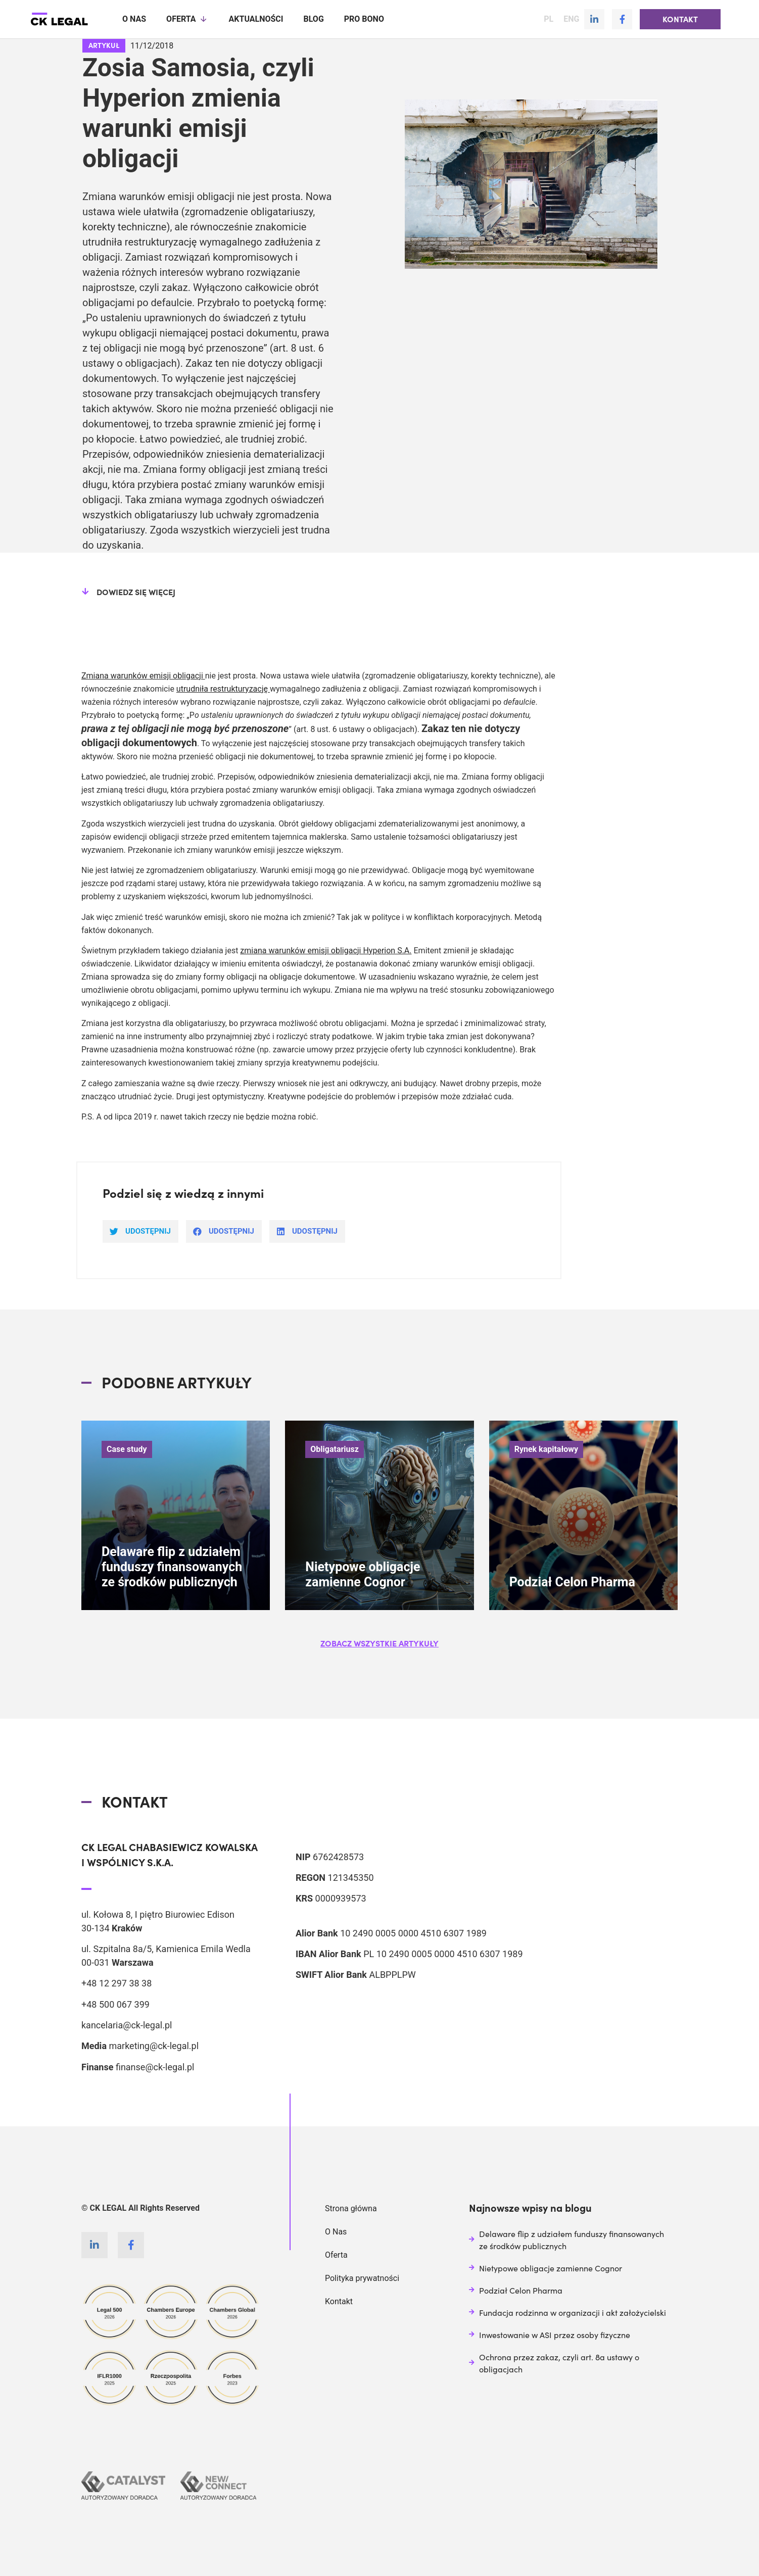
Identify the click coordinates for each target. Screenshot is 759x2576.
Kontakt (339, 2301)
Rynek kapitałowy (546, 1448)
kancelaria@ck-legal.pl (126, 2024)
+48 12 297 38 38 (116, 1982)
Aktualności (256, 19)
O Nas (336, 2231)
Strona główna (351, 2208)
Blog (313, 19)
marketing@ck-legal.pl (154, 2045)
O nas (134, 19)
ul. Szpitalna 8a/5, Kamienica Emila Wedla (166, 1948)
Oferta (187, 19)
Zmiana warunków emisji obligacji (143, 675)
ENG (571, 19)
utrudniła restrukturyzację (223, 688)
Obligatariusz (334, 1448)
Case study (127, 1448)
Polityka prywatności (362, 2277)
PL (548, 19)
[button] (680, 19)
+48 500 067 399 (115, 2004)
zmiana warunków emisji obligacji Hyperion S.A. (325, 950)
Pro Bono (364, 19)
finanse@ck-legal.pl (155, 2066)
